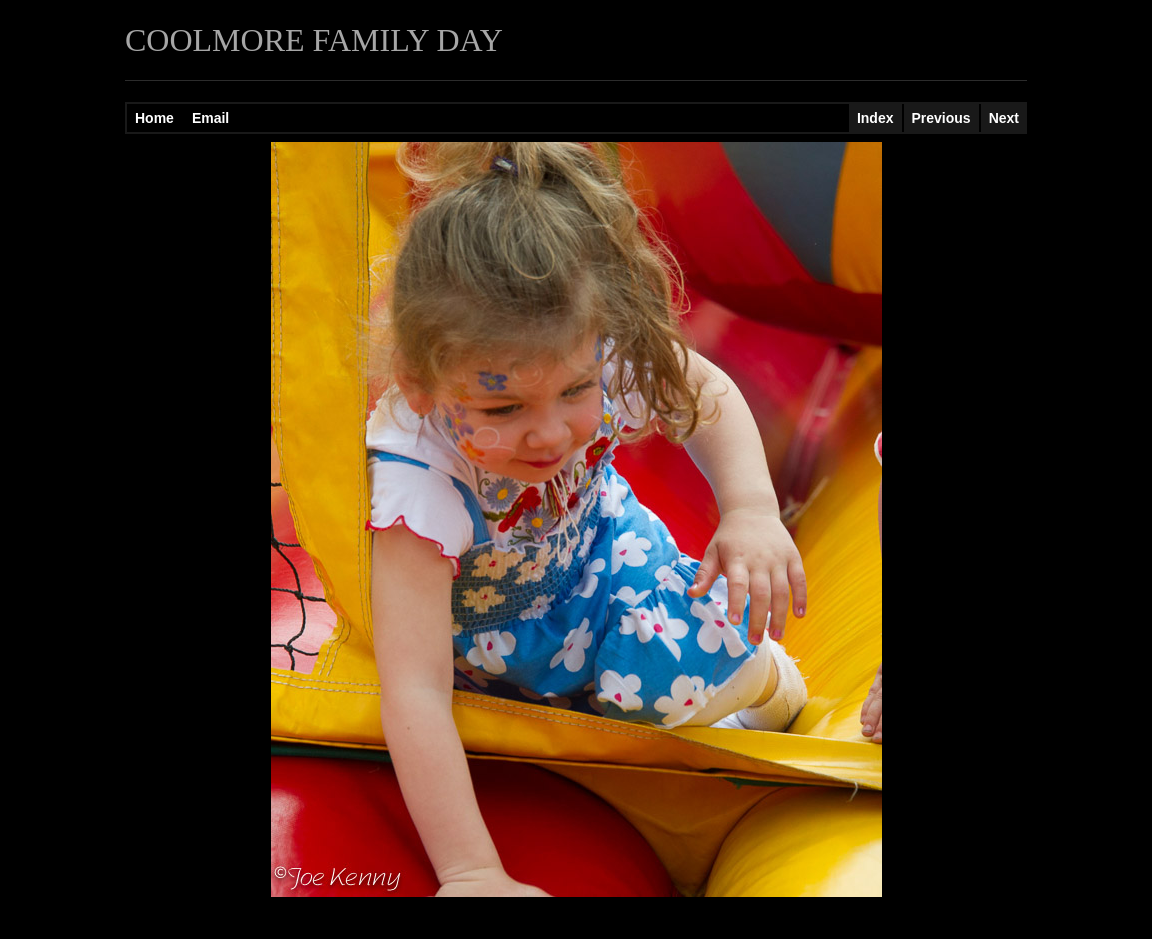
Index (875, 118)
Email (210, 118)
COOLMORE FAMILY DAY (314, 40)
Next (1004, 118)
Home (154, 118)
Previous (941, 118)
